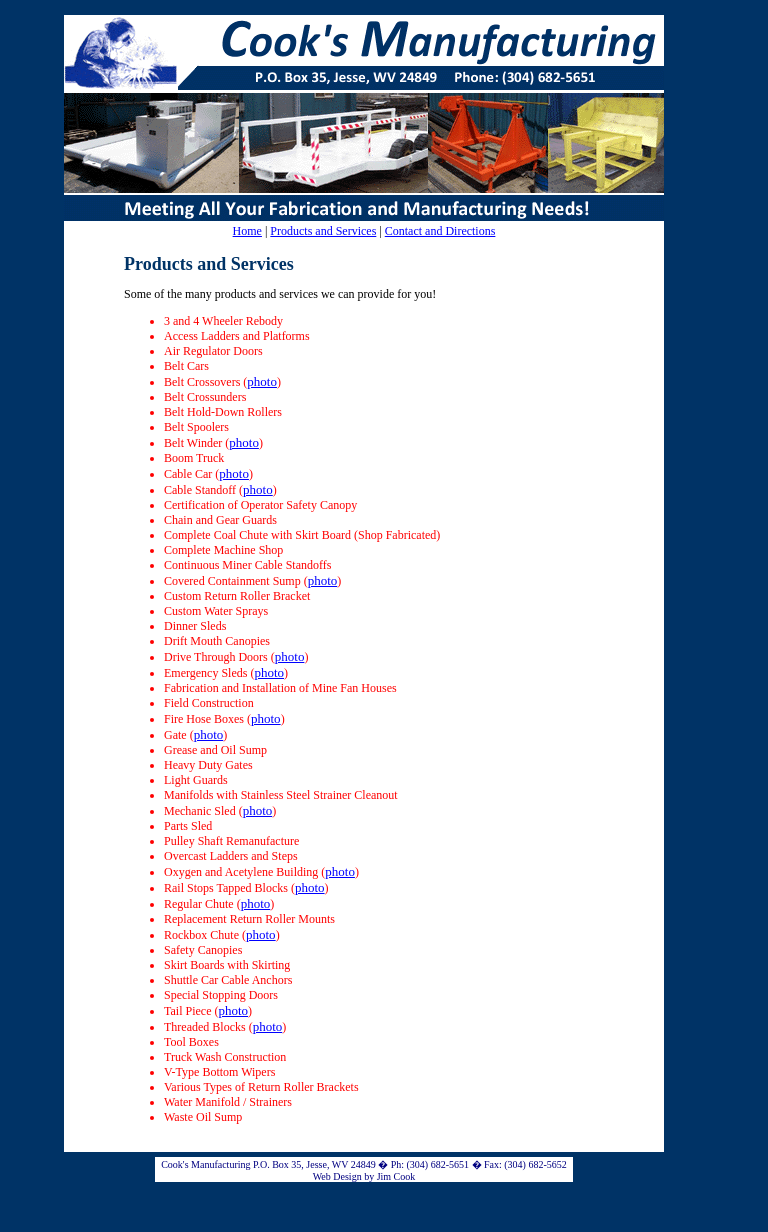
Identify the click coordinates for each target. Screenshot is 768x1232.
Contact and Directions (440, 231)
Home (247, 231)
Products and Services (323, 231)
